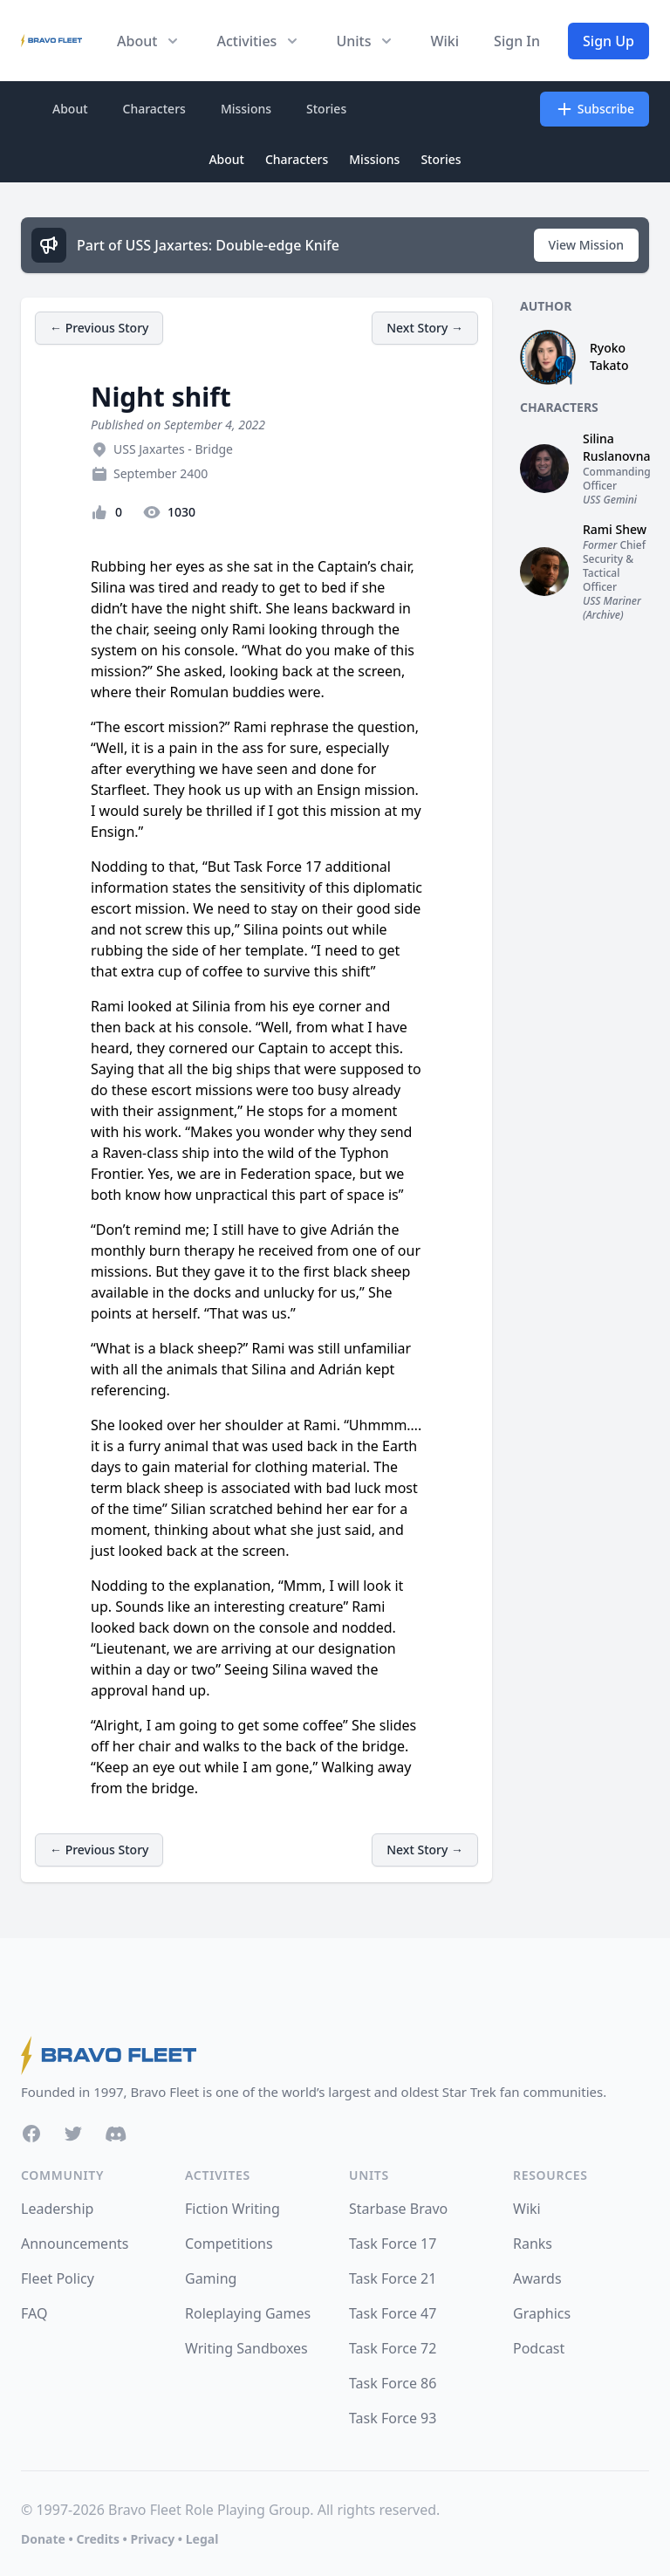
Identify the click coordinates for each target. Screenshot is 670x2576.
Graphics (542, 2313)
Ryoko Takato (609, 356)
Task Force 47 (392, 2313)
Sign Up (608, 41)
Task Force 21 (392, 2278)
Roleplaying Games (248, 2313)
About (70, 108)
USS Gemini (610, 499)
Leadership (57, 2208)
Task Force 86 (392, 2383)
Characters (154, 108)
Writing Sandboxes (246, 2348)
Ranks (532, 2243)
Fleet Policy (57, 2278)
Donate (43, 2539)
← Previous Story (99, 327)
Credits (97, 2539)
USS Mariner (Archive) (612, 607)
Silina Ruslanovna (616, 447)
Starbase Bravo (398, 2208)
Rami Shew (614, 529)
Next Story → (424, 327)
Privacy (152, 2539)
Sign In (517, 41)
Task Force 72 (392, 2348)
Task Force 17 (392, 2243)
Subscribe (594, 109)
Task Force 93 (392, 2418)
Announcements (74, 2243)
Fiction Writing (232, 2208)
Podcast (538, 2348)
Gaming (210, 2278)
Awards (537, 2278)
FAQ (34, 2313)
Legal (202, 2539)
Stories (326, 108)
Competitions (229, 2243)
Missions (246, 108)
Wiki (444, 41)
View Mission (586, 244)
